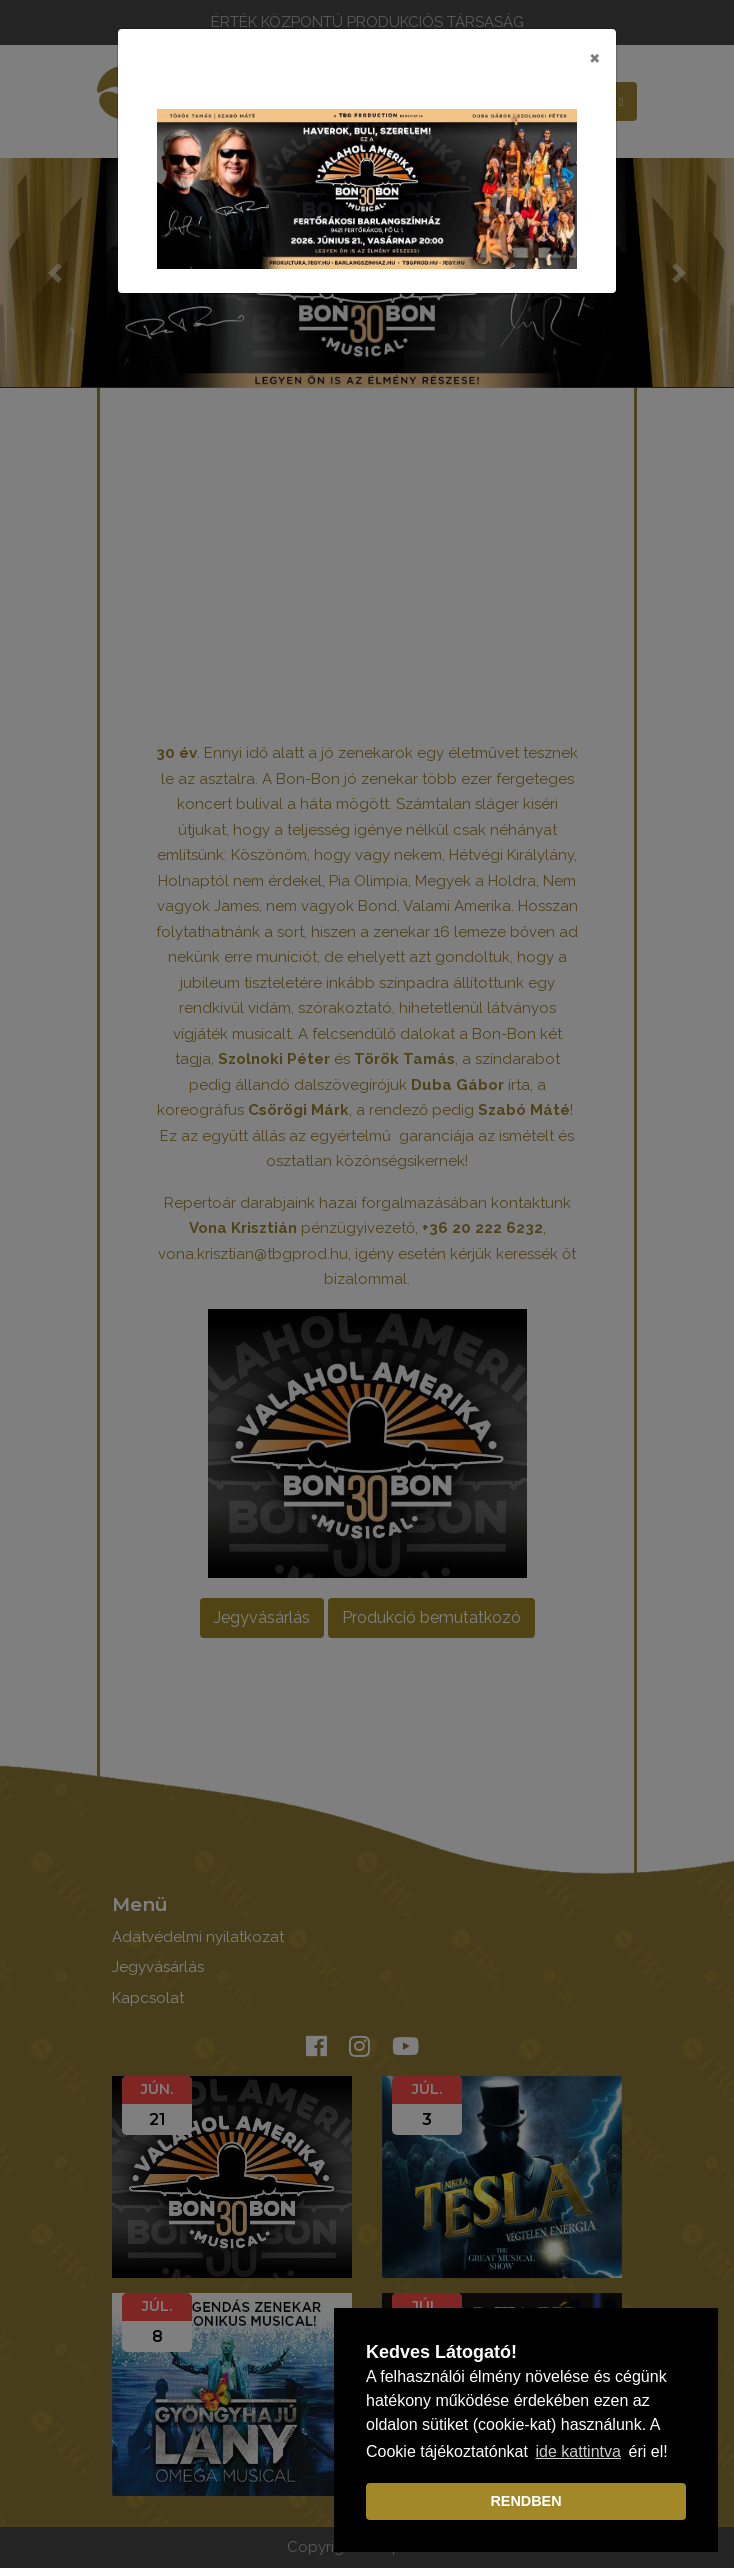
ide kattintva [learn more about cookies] (578, 2451)
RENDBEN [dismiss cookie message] (525, 2501)
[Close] (594, 57)
